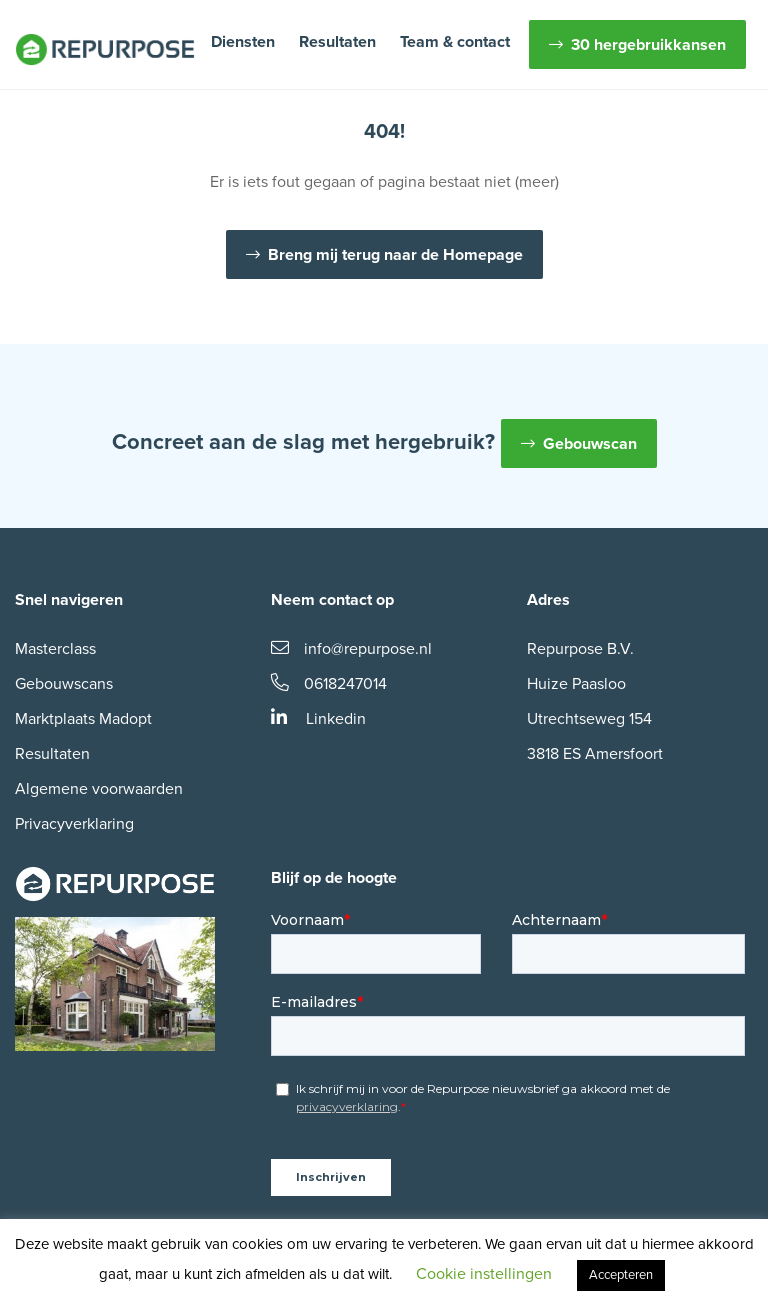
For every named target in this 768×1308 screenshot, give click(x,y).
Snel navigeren (69, 600)
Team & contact (455, 42)
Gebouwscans (64, 684)
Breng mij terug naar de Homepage (395, 255)
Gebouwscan (590, 444)
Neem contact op (332, 600)
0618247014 (329, 684)
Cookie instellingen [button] (484, 1274)
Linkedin (318, 719)
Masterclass (55, 649)
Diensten (243, 42)
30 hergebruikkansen (648, 45)
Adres (548, 600)
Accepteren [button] (621, 1275)
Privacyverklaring (74, 824)
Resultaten (337, 42)
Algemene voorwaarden (99, 789)
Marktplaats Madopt (83, 719)
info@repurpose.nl (351, 649)
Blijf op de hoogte (334, 878)
